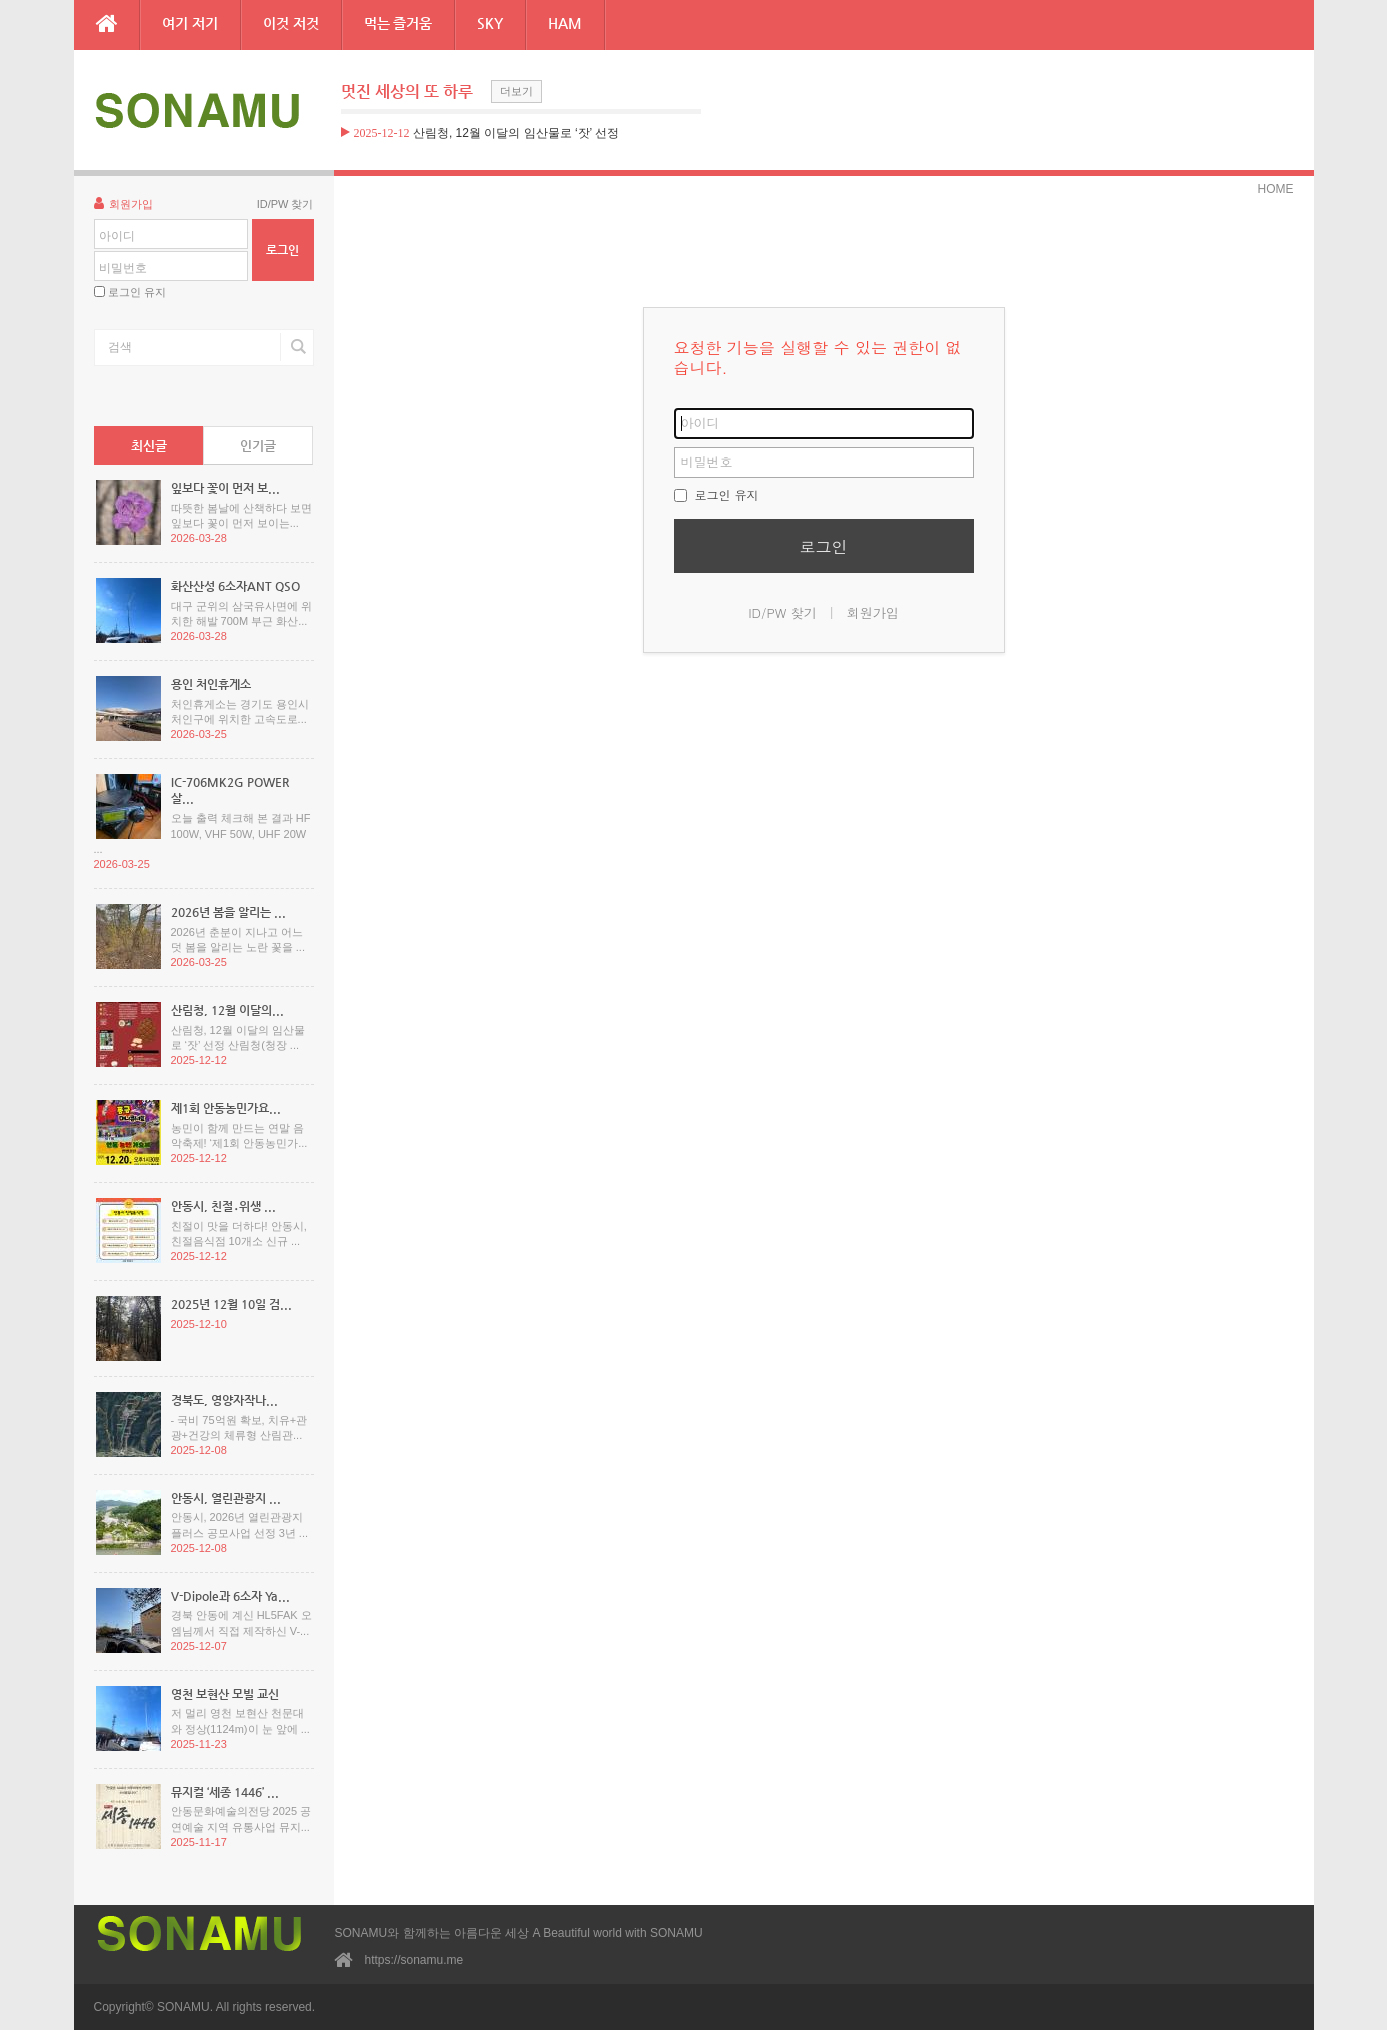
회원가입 (123, 203)
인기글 (258, 445)
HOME (1276, 189)
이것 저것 (291, 23)
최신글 (149, 445)
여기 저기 (190, 23)
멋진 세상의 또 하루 (407, 91)
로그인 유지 (137, 292)
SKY (490, 23)
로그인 (824, 546)
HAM (565, 23)
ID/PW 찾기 (285, 204)
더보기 (516, 91)
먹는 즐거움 (398, 23)
